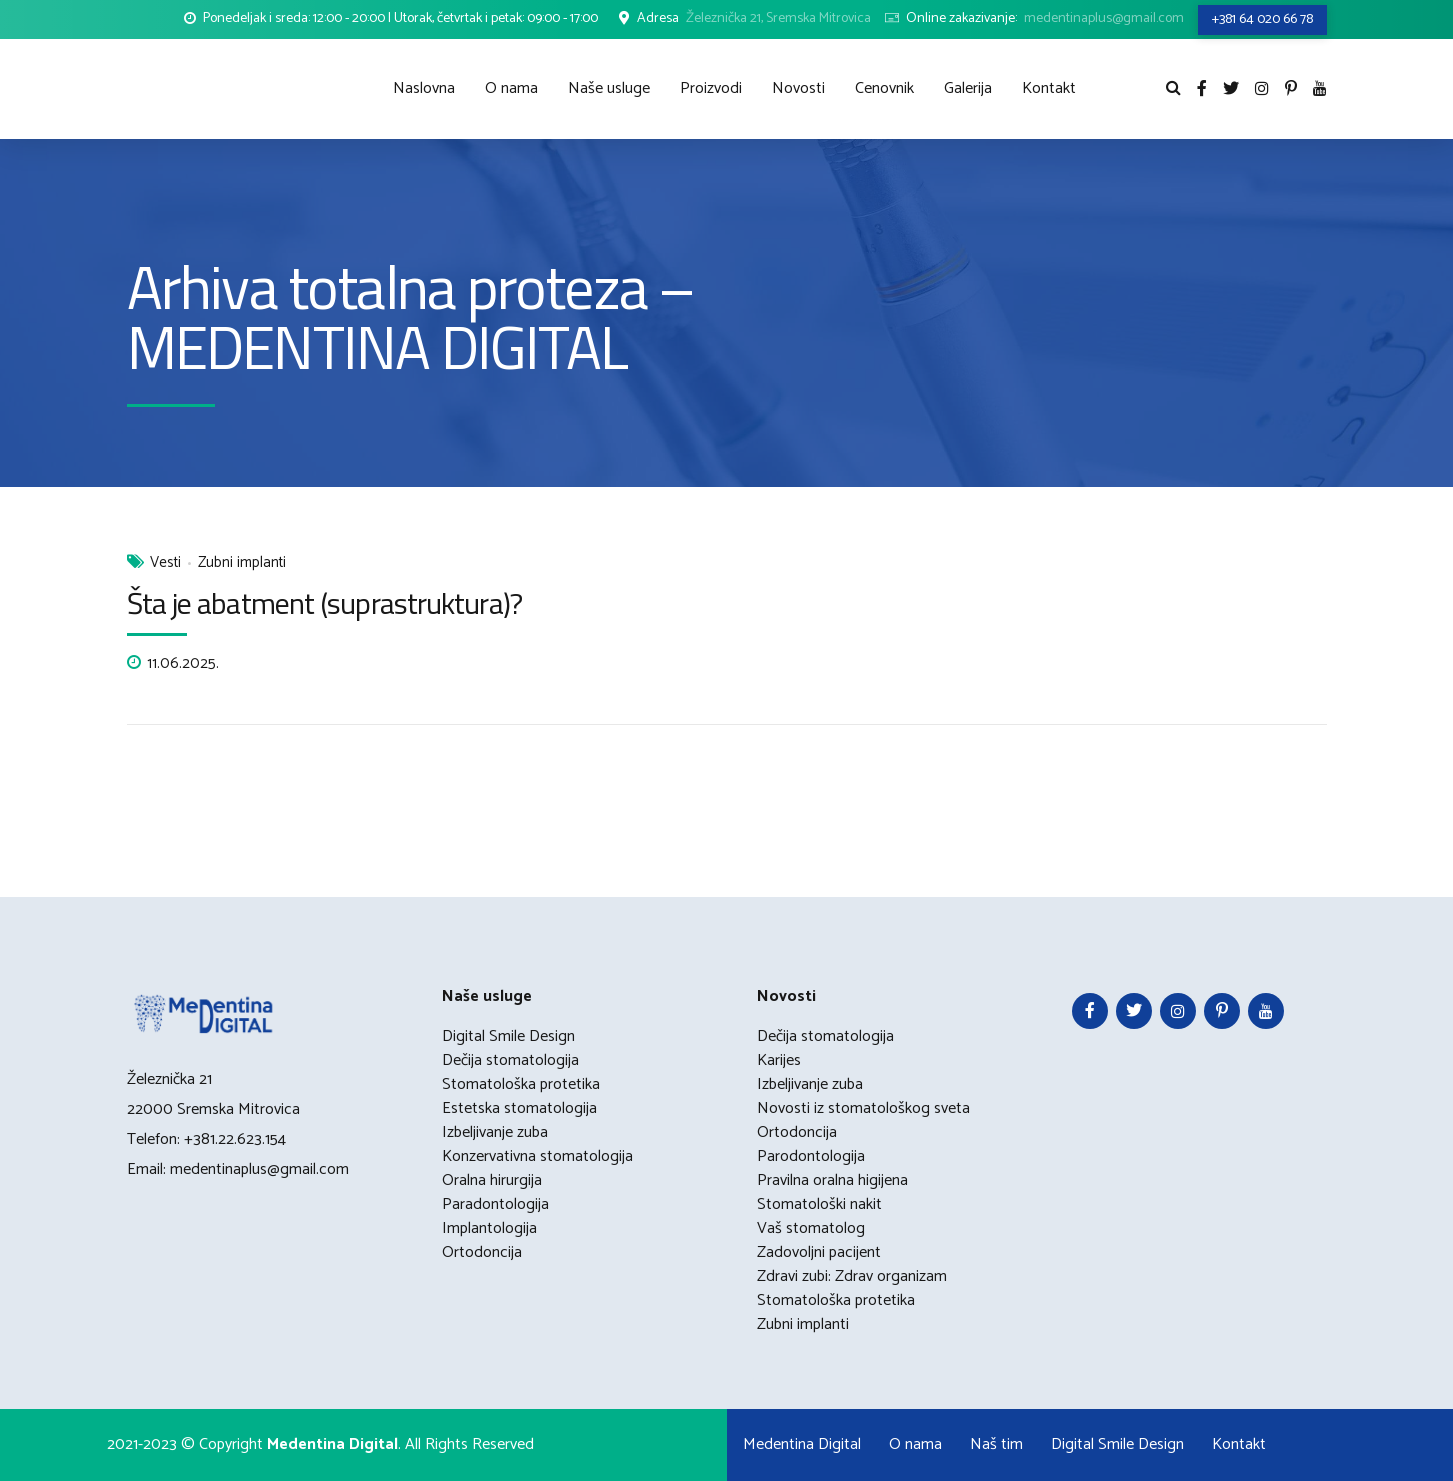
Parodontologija (811, 1156)
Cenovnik (884, 88)
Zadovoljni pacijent (819, 1252)
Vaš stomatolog (811, 1228)
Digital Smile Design (508, 1036)
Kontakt (1049, 88)
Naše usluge (609, 88)
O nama (511, 88)
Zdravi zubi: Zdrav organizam (852, 1276)
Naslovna (424, 88)
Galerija (968, 88)
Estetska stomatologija (519, 1108)
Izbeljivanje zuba (495, 1132)
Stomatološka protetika (521, 1084)
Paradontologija (495, 1204)
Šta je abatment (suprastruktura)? (324, 603)
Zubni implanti (242, 563)
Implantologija (489, 1228)
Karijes (779, 1060)
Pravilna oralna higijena (832, 1180)
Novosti (798, 88)
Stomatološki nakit (819, 1204)
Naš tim (996, 1444)
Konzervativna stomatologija (537, 1156)
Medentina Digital (802, 1444)
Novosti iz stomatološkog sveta (863, 1108)
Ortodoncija (482, 1252)
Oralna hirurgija (492, 1180)
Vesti (165, 563)
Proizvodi (711, 88)
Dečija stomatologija (510, 1060)
